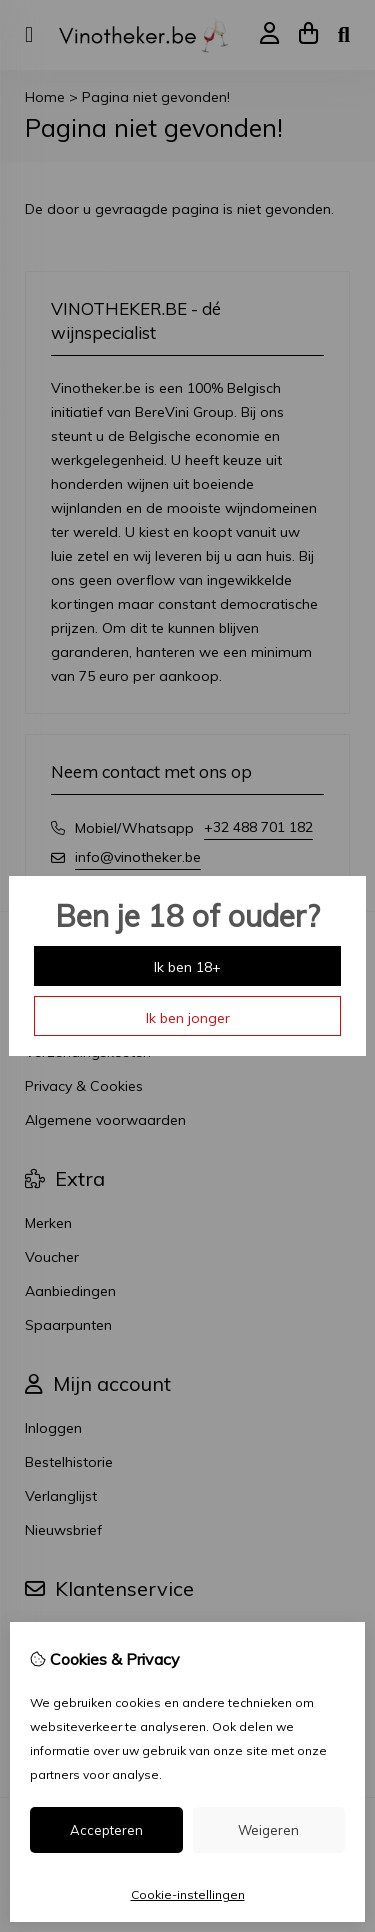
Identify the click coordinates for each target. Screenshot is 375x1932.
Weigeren (268, 1830)
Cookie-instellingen (188, 1894)
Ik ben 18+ (187, 967)
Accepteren (106, 1830)
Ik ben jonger (188, 1018)
